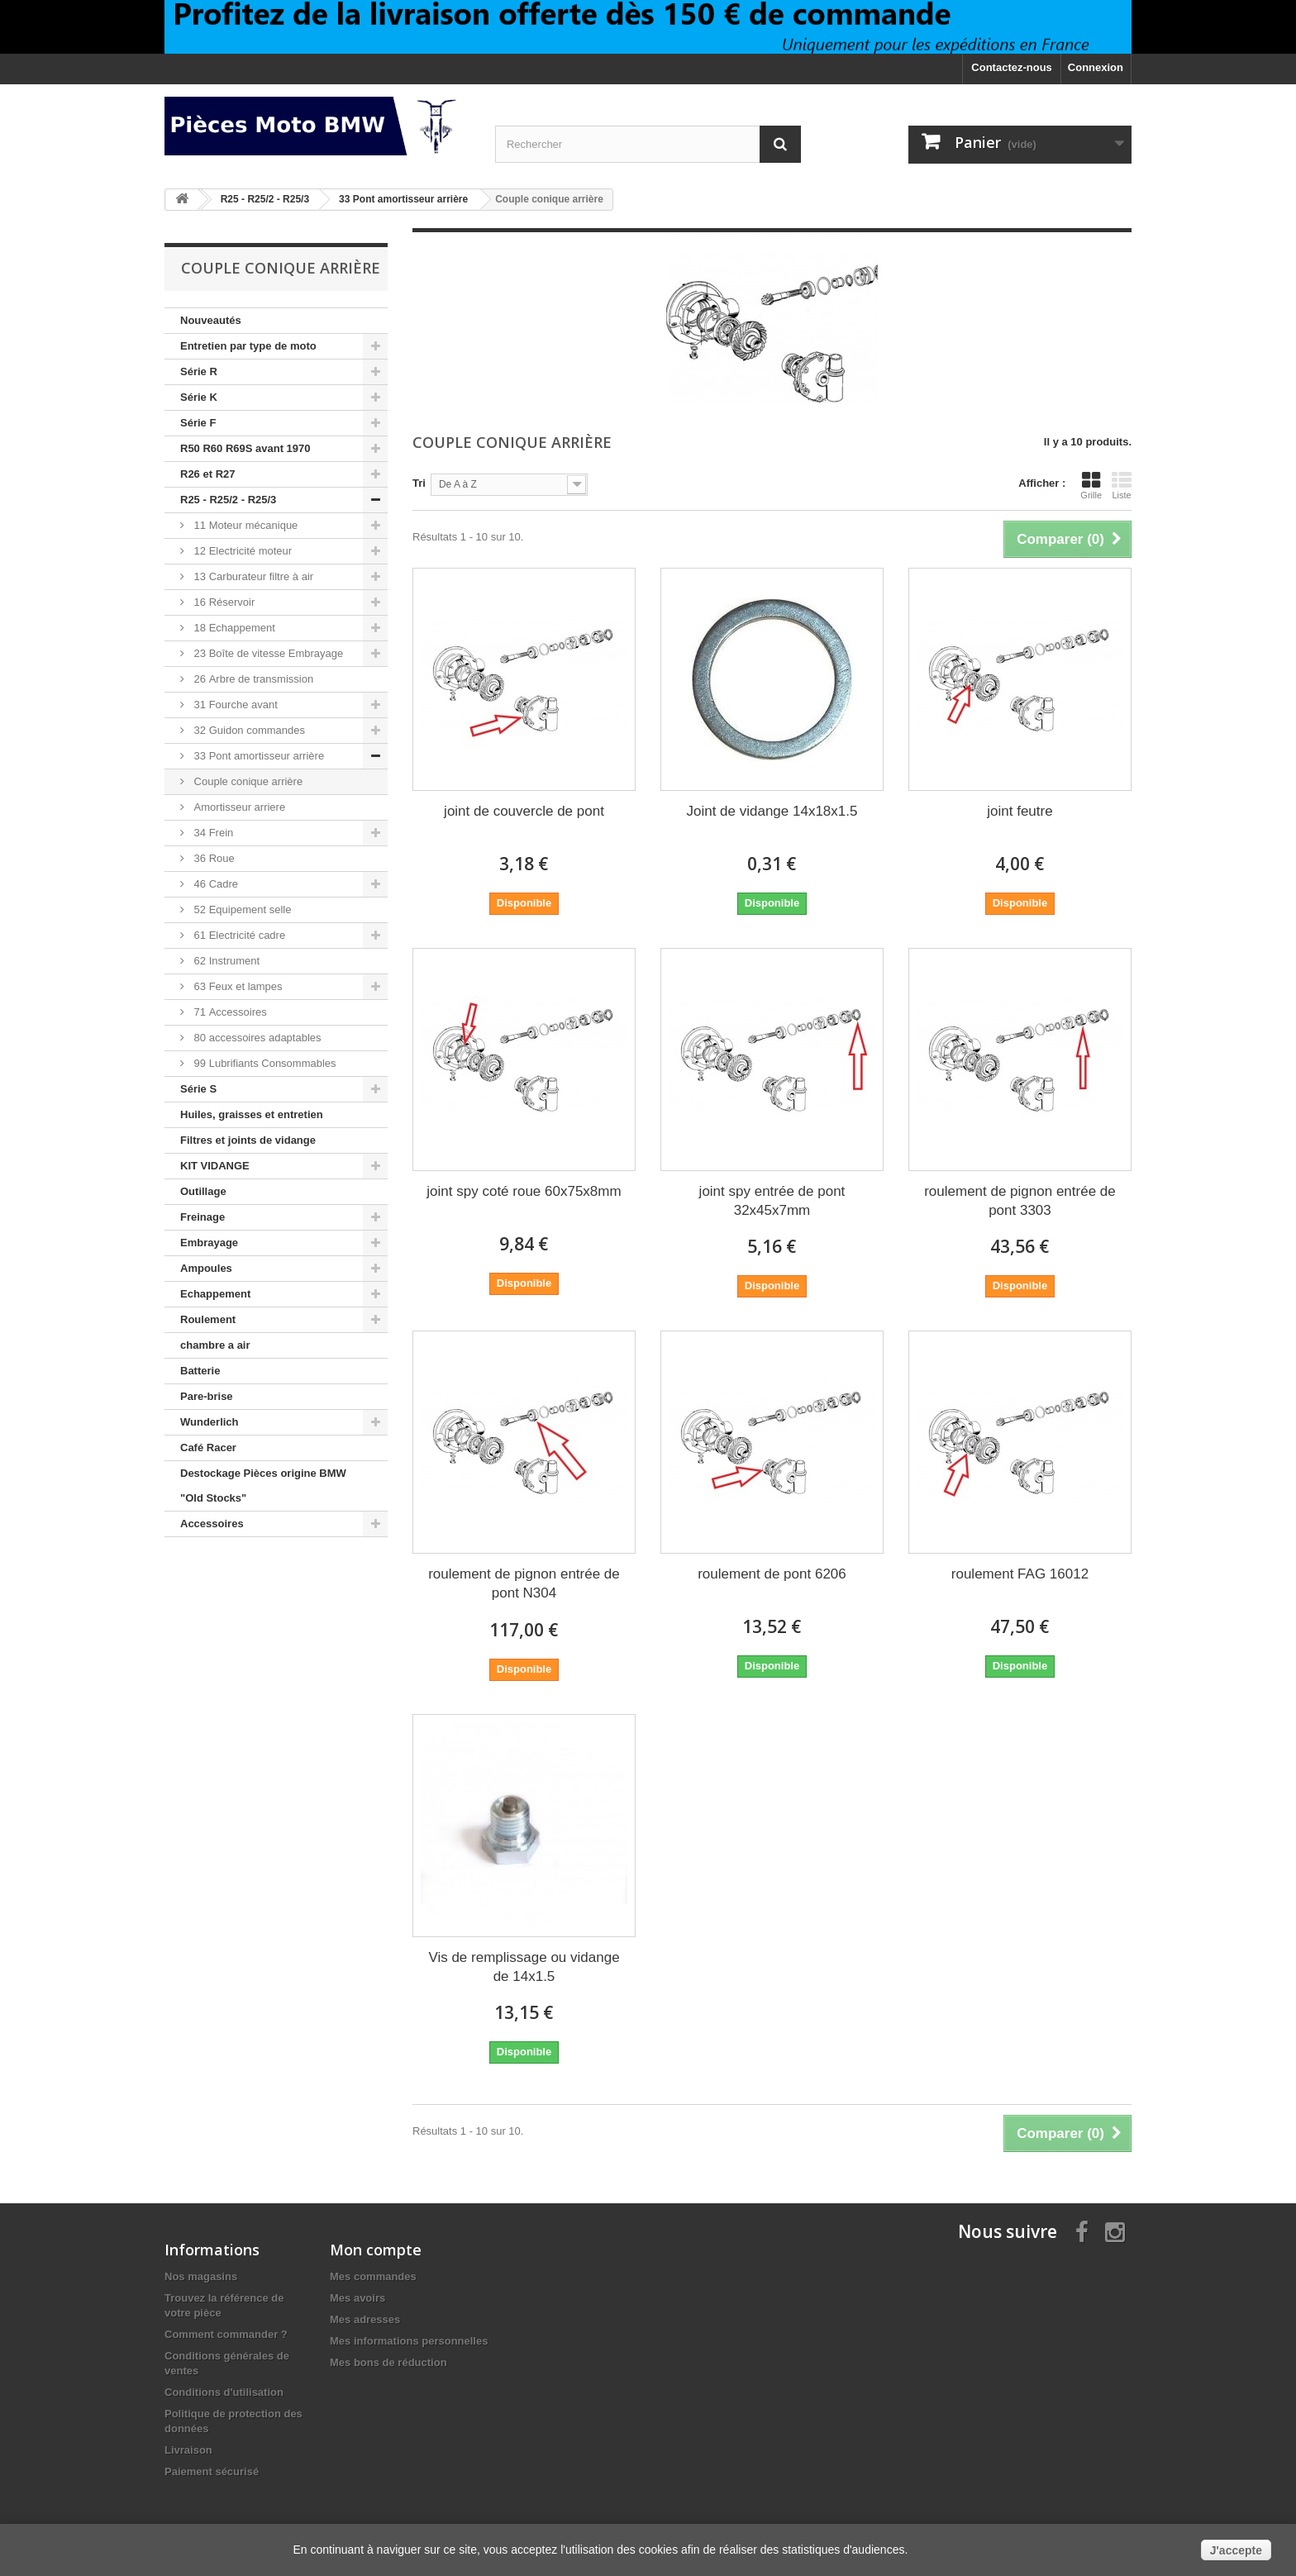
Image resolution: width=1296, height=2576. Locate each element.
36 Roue (213, 858)
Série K (198, 397)
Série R (198, 371)
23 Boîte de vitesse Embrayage (267, 653)
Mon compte (376, 2249)
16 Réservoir (223, 602)
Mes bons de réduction (388, 2362)
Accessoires (212, 1523)
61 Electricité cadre (238, 935)
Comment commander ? (226, 2334)
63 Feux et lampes (237, 986)
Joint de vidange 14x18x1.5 (771, 811)
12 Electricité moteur (241, 551)
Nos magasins (200, 2276)
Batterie (200, 1370)
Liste (1122, 485)
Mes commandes (373, 2276)
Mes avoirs (357, 2298)
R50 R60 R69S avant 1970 (245, 448)
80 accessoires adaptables (256, 1037)
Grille (1091, 485)
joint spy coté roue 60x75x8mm (523, 1191)
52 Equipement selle (241, 909)
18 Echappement (233, 627)
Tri (419, 483)
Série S (198, 1089)
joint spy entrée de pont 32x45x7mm (772, 1200)
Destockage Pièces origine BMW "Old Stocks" (263, 1485)
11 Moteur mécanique (244, 525)
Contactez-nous (1011, 67)
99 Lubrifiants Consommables (263, 1063)
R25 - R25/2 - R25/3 (228, 499)
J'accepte (1236, 2550)
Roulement (208, 1319)
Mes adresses (365, 2319)
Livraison (188, 2450)
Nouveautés (210, 320)
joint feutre (1019, 811)
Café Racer (208, 1447)
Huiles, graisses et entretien (251, 1114)
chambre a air (215, 1345)
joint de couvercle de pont (524, 811)
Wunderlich (209, 1422)
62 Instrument (225, 961)
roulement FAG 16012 (1020, 1574)
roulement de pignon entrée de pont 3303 (1020, 1200)
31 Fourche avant (234, 704)
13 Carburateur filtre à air (252, 576)
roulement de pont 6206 (772, 1574)
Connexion (1095, 67)
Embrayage (209, 1242)
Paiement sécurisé (211, 2471)
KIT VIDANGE (215, 1165)
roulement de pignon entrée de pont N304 (524, 1583)
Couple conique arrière (247, 781)
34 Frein (212, 832)
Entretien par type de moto (248, 346)
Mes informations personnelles (409, 2341)
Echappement (215, 1294)
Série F (198, 423)
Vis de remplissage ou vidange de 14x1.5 (523, 1967)
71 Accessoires (229, 1012)
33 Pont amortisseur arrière (257, 756)
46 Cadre (214, 884)
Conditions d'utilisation (224, 2392)
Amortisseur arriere (238, 807)
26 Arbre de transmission (252, 679)
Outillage (203, 1191)
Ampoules (206, 1268)
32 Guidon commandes (248, 730)
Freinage (202, 1217)
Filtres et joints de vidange (248, 1140)
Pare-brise (206, 1396)
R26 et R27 (207, 474)
